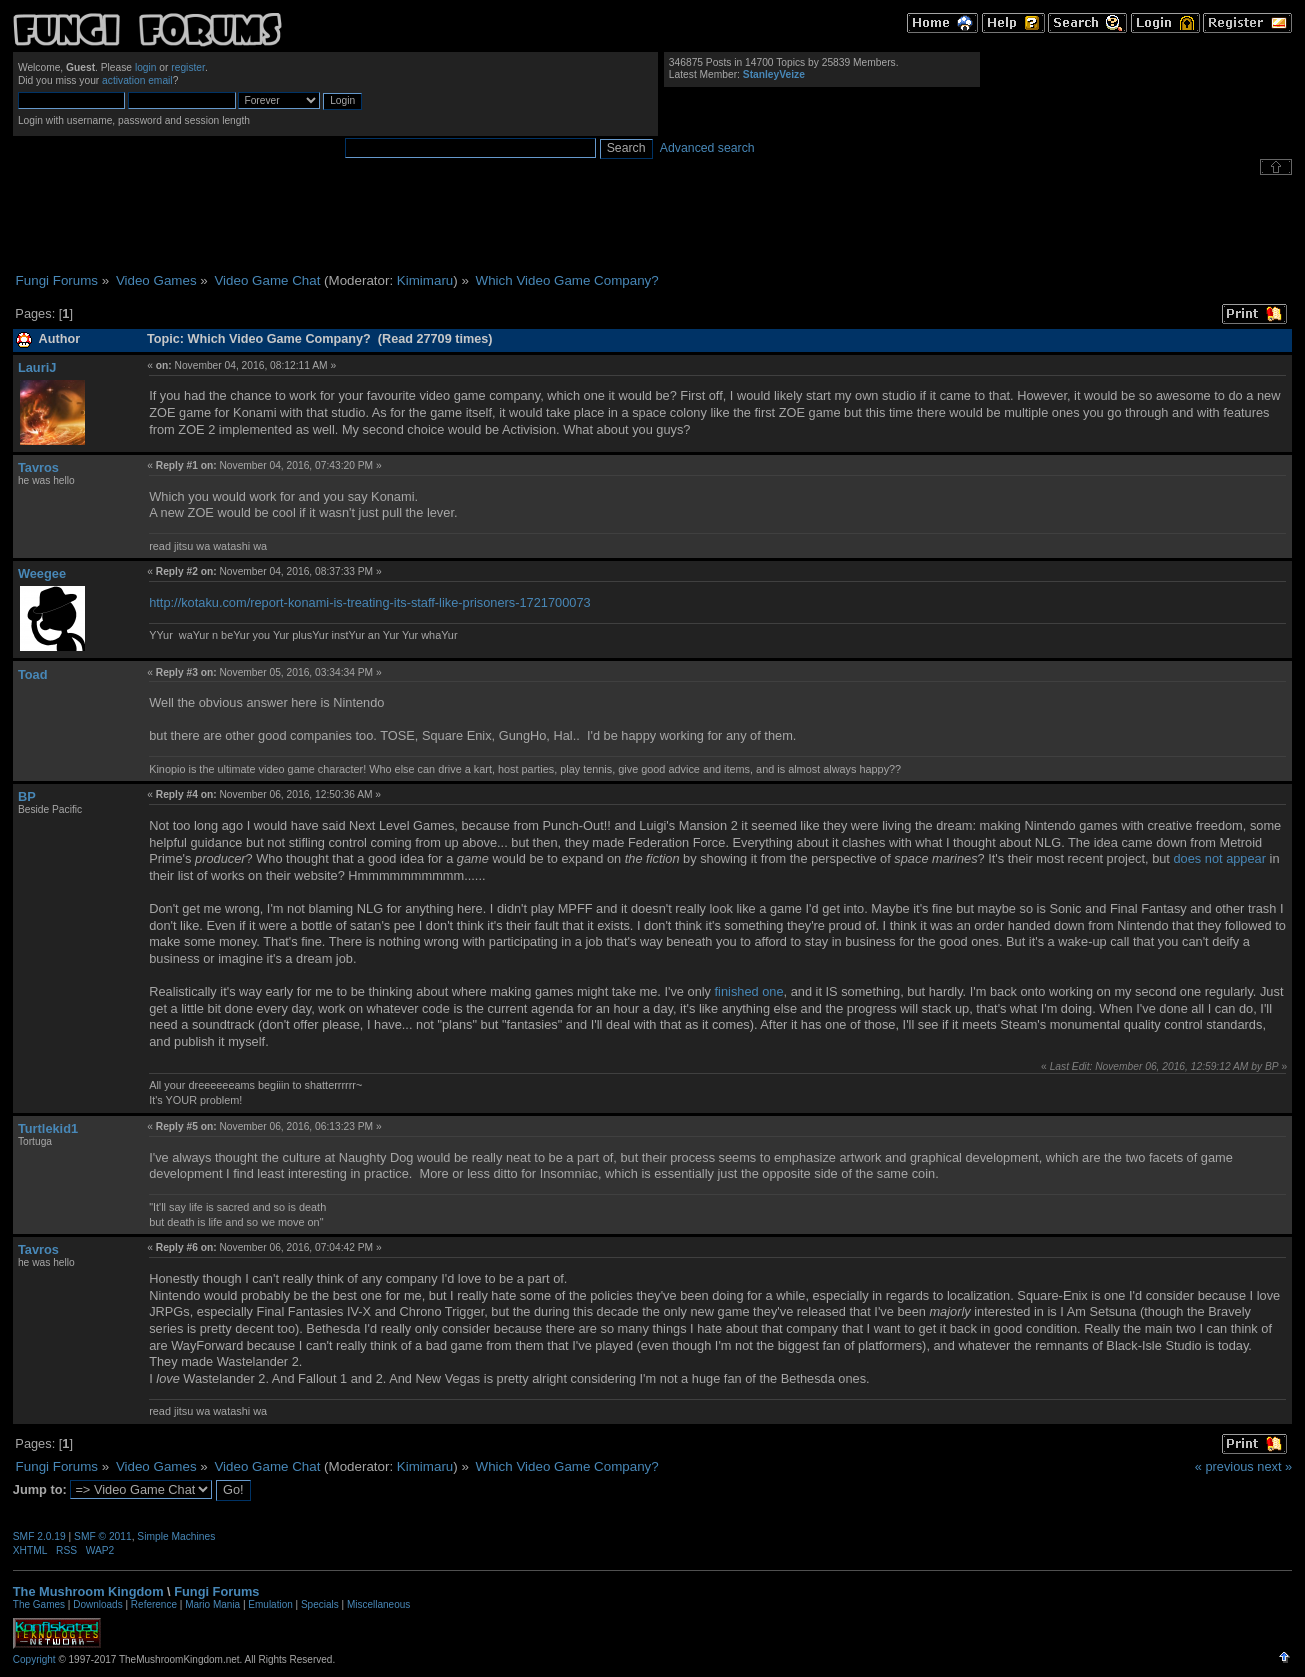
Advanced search (707, 148)
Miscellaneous (378, 1604)
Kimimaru (425, 280)
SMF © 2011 (103, 1536)
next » (1274, 1466)
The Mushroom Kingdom (88, 1591)
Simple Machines (176, 1536)
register (188, 67)
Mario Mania (212, 1604)
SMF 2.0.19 (39, 1536)
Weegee (42, 573)
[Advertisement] (653, 224)
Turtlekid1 (48, 1128)
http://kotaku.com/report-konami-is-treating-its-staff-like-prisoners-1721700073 (369, 602)
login (146, 67)
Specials (320, 1604)
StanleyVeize (774, 74)
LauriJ (37, 367)
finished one (749, 991)
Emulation (270, 1604)
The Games (39, 1604)
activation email (137, 80)
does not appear (1219, 858)
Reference (154, 1604)
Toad (33, 674)
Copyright (34, 1659)
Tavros (38, 467)
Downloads (97, 1604)
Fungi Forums (216, 1591)
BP (27, 796)
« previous (1224, 1466)
